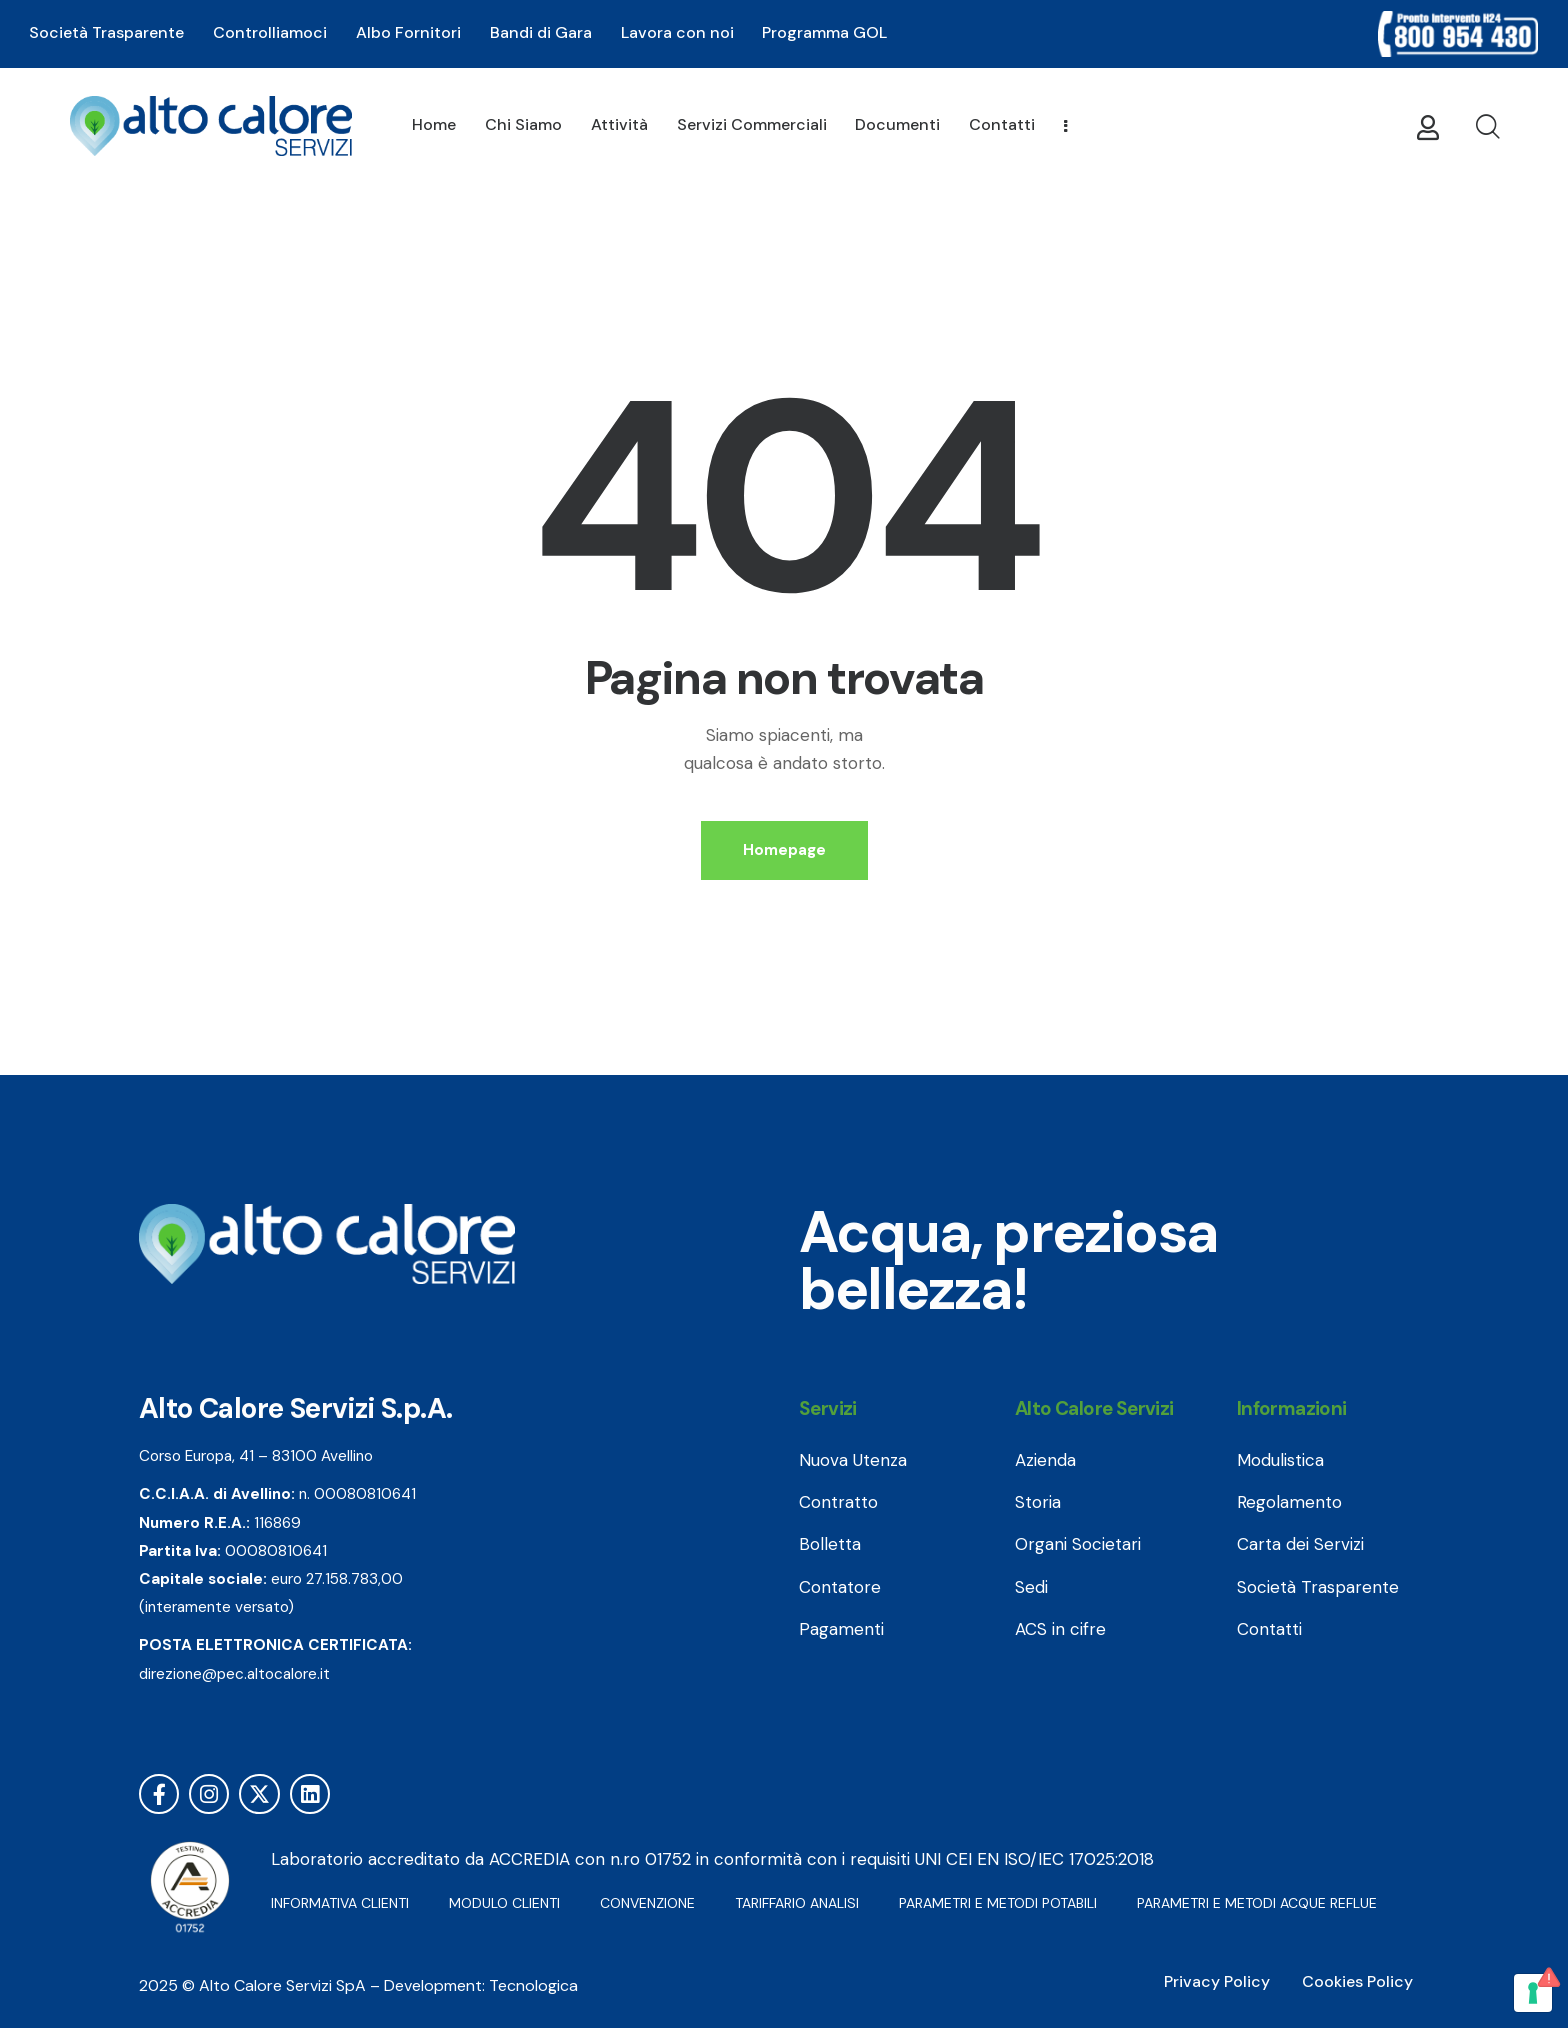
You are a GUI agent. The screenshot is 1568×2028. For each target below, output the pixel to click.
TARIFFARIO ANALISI (797, 1903)
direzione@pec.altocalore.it (234, 1674)
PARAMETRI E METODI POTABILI (998, 1903)
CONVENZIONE (647, 1903)
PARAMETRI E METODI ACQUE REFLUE (1257, 1903)
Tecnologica (533, 1985)
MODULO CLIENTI (504, 1903)
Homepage (784, 850)
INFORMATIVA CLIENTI (340, 1903)
